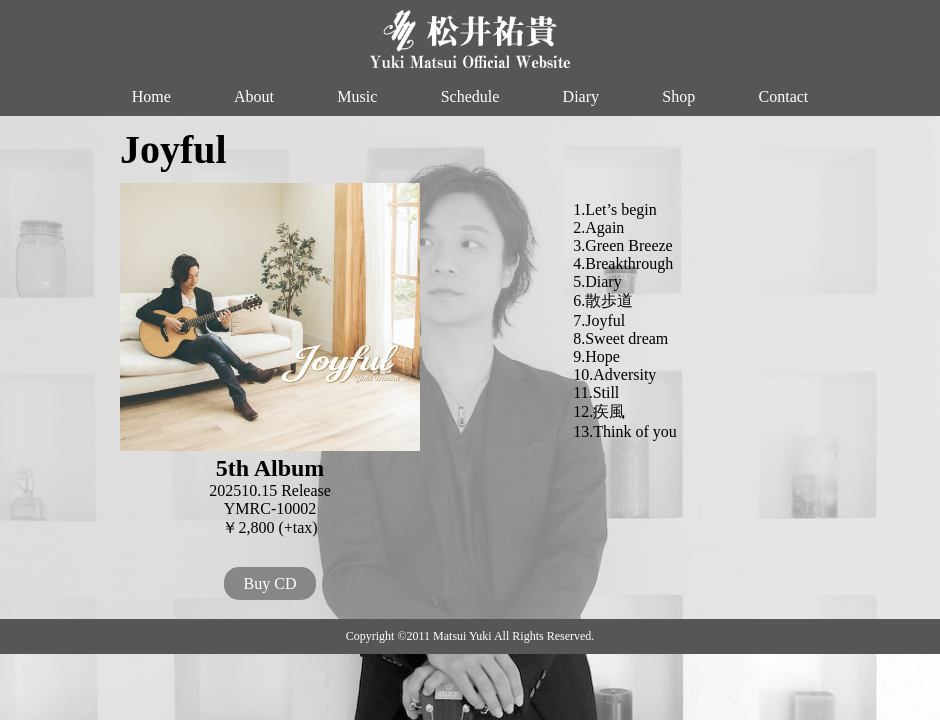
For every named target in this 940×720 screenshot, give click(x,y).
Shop (678, 96)
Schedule (470, 96)
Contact (784, 96)
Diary (581, 96)
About (254, 96)
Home (151, 96)
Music (357, 96)
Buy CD (270, 583)
